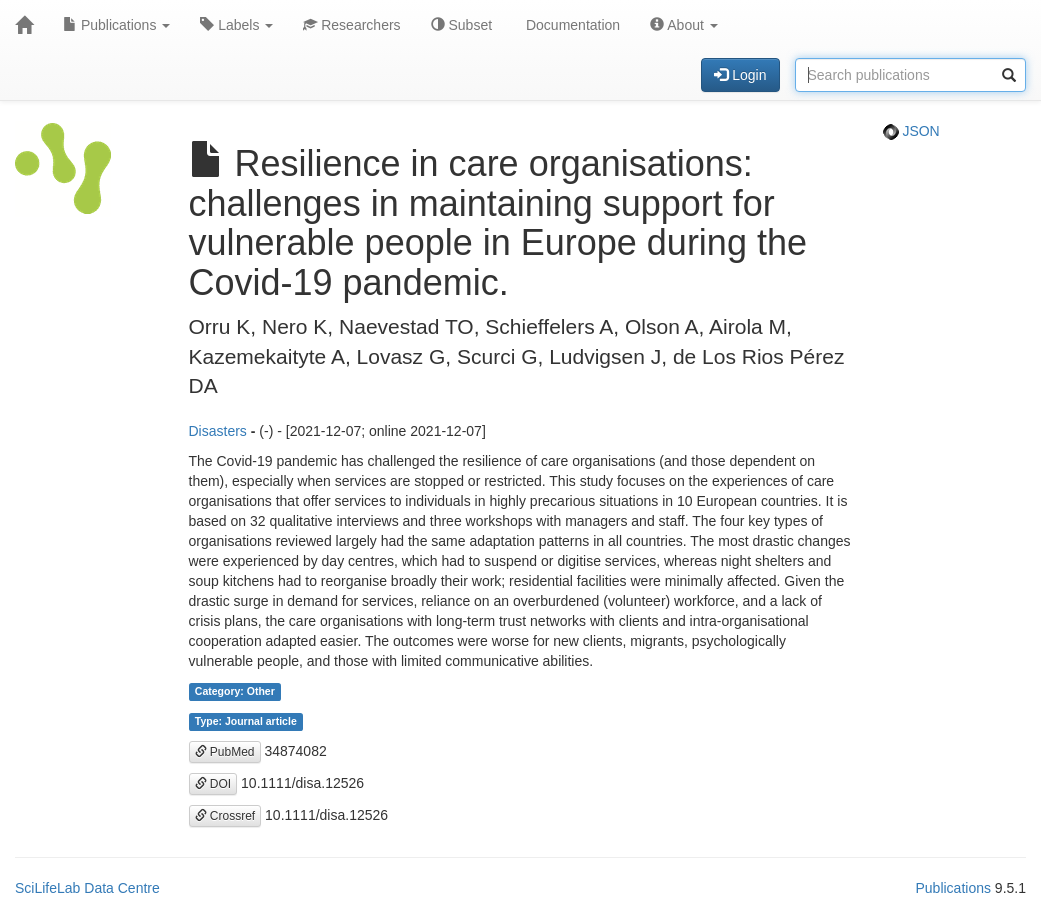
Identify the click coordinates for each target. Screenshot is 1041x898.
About (684, 25)
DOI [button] (213, 784)
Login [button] (740, 75)
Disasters (218, 431)
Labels (236, 25)
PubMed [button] (225, 752)
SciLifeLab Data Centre (87, 888)
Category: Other (235, 692)
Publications (116, 25)
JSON (911, 131)
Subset (461, 25)
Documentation (571, 25)
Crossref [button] (225, 816)
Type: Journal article (246, 722)
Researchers (351, 25)
